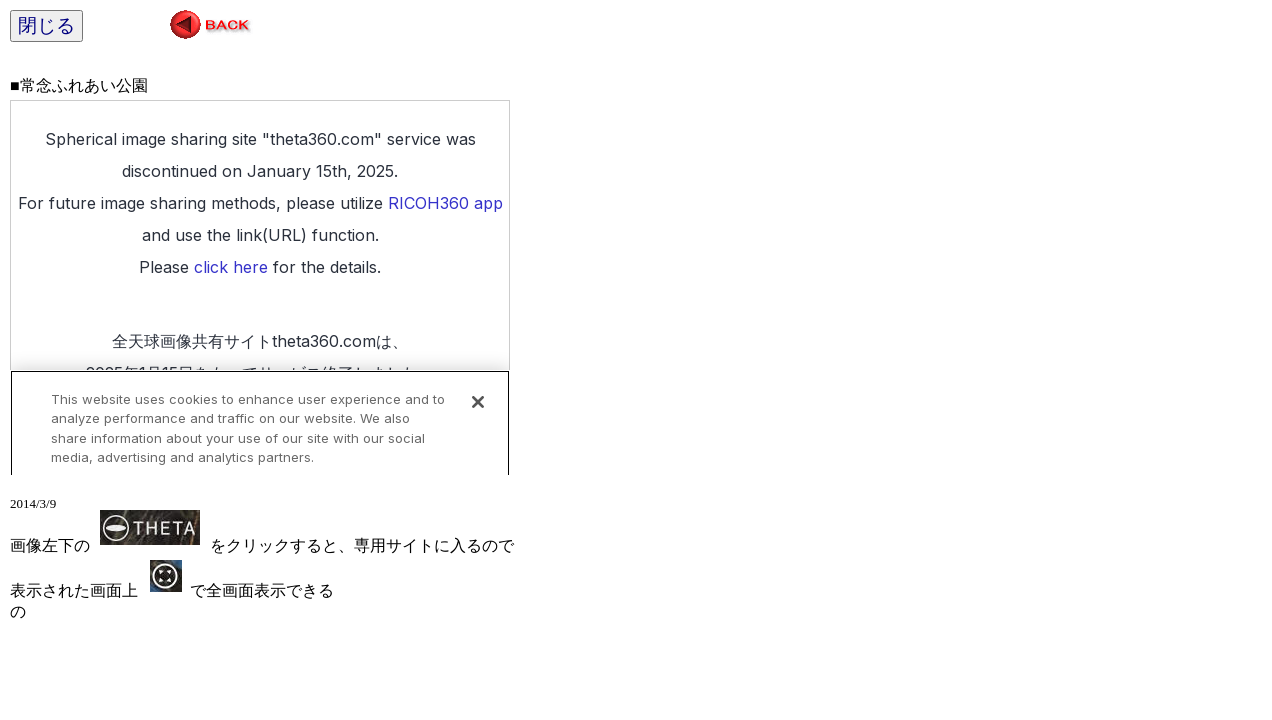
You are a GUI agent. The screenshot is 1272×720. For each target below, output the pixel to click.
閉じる (46, 25)
